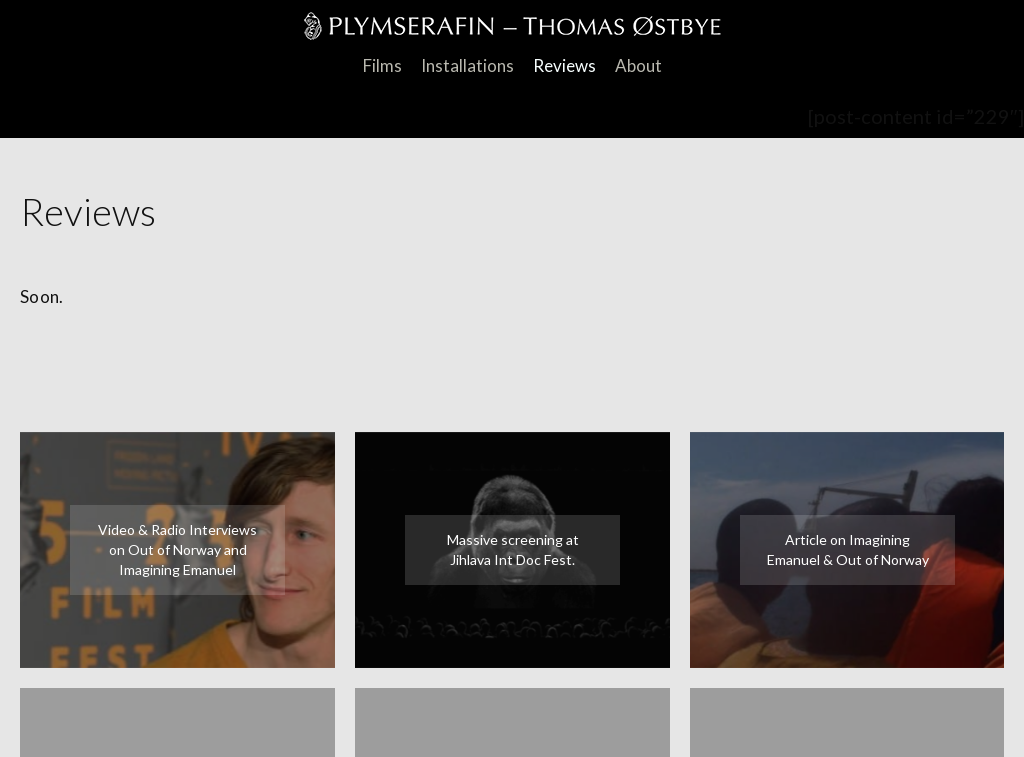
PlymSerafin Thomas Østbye (512, 29)
